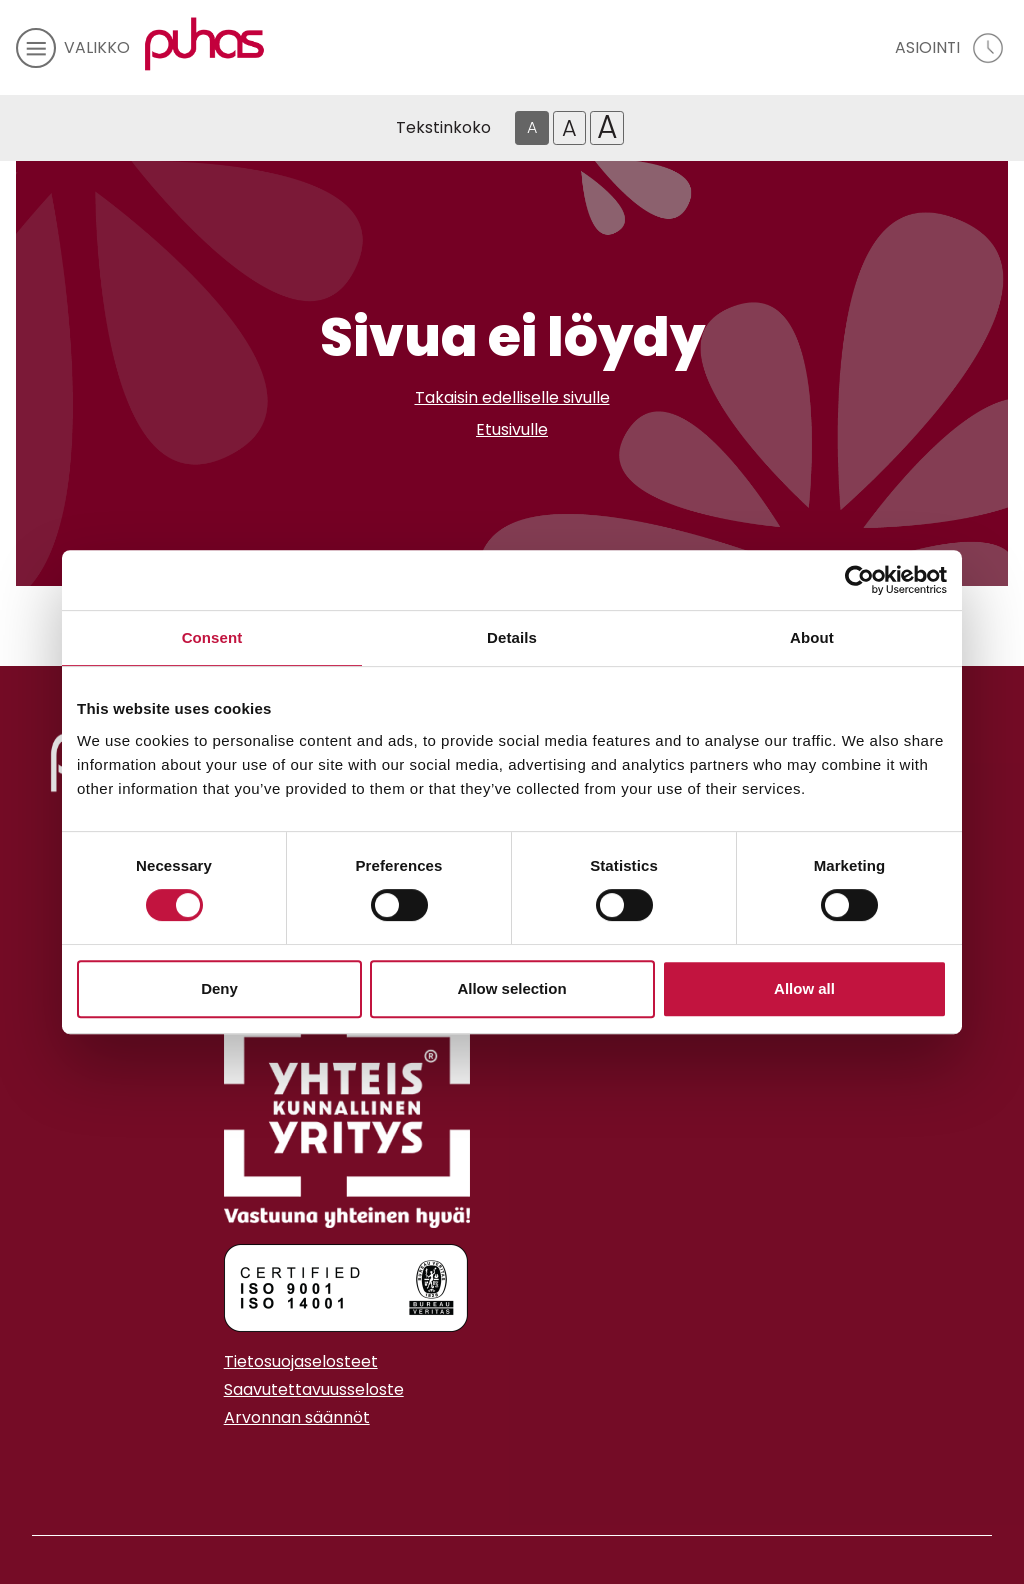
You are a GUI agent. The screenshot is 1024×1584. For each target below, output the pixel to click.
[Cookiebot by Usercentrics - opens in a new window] (859, 580)
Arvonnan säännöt (297, 1417)
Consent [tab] (212, 637)
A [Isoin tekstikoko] (607, 128)
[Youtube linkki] (248, 1467)
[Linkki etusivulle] (205, 44)
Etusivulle (512, 429)
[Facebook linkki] (216, 1467)
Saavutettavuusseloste (314, 1389)
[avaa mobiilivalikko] (73, 48)
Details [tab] (512, 637)
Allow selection (511, 988)
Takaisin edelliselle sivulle (512, 397)
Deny (219, 988)
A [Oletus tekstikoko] (532, 127)
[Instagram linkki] (232, 1467)
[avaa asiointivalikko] (951, 48)
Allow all (804, 988)
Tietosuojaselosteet (301, 1361)
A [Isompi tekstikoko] (569, 128)
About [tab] (812, 637)
